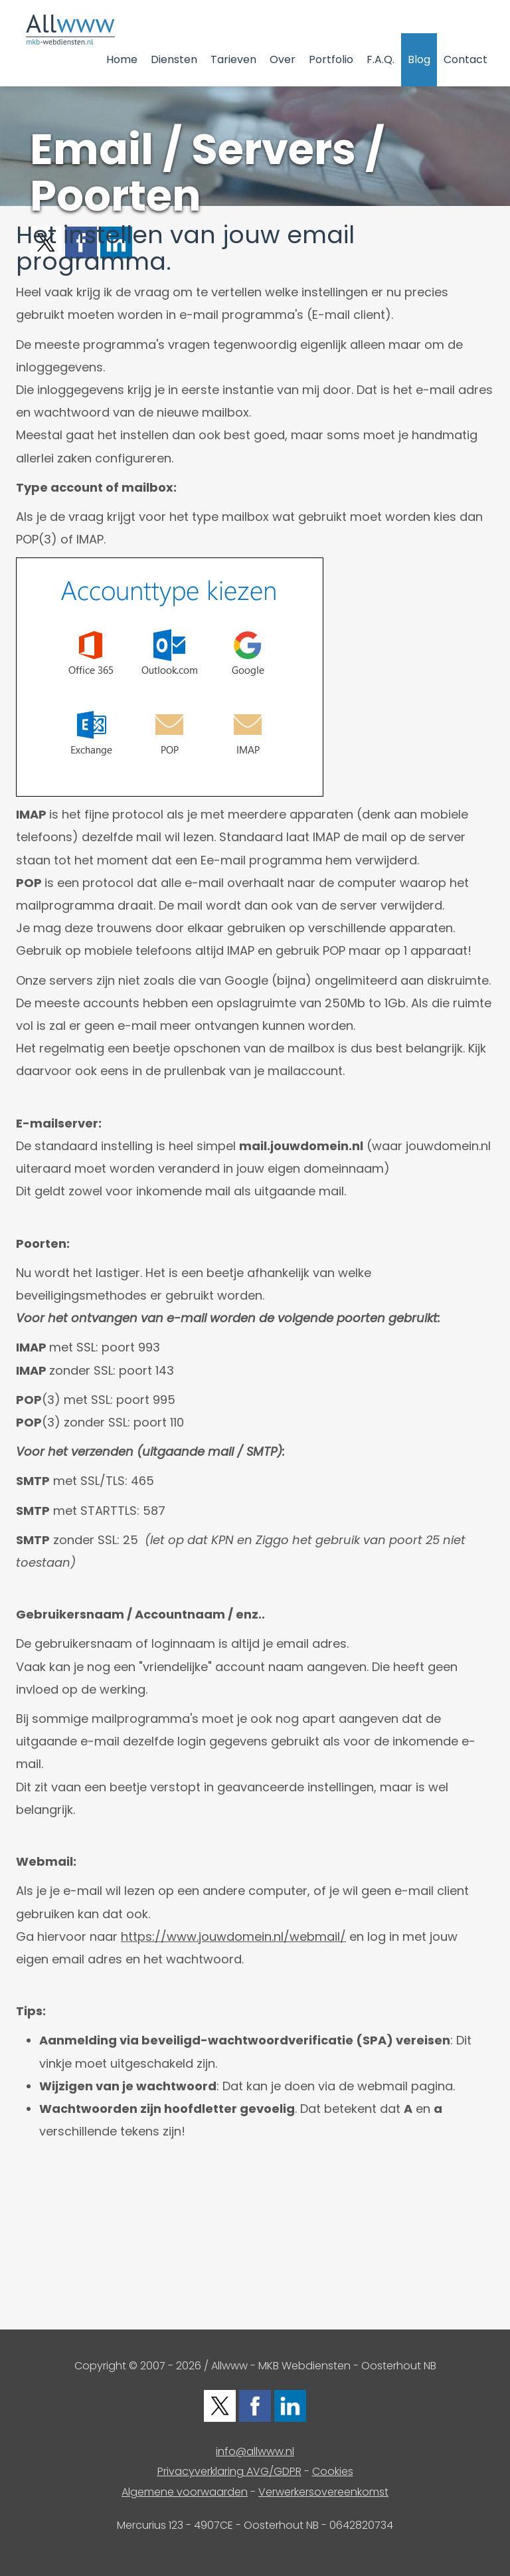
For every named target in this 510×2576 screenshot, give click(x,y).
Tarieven (233, 59)
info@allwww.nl (255, 2451)
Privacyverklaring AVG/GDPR (229, 2471)
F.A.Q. (380, 59)
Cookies (332, 2471)
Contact (465, 59)
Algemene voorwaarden (185, 2492)
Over (283, 59)
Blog (419, 59)
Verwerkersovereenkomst (323, 2492)
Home (121, 59)
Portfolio (331, 59)
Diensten (174, 59)
